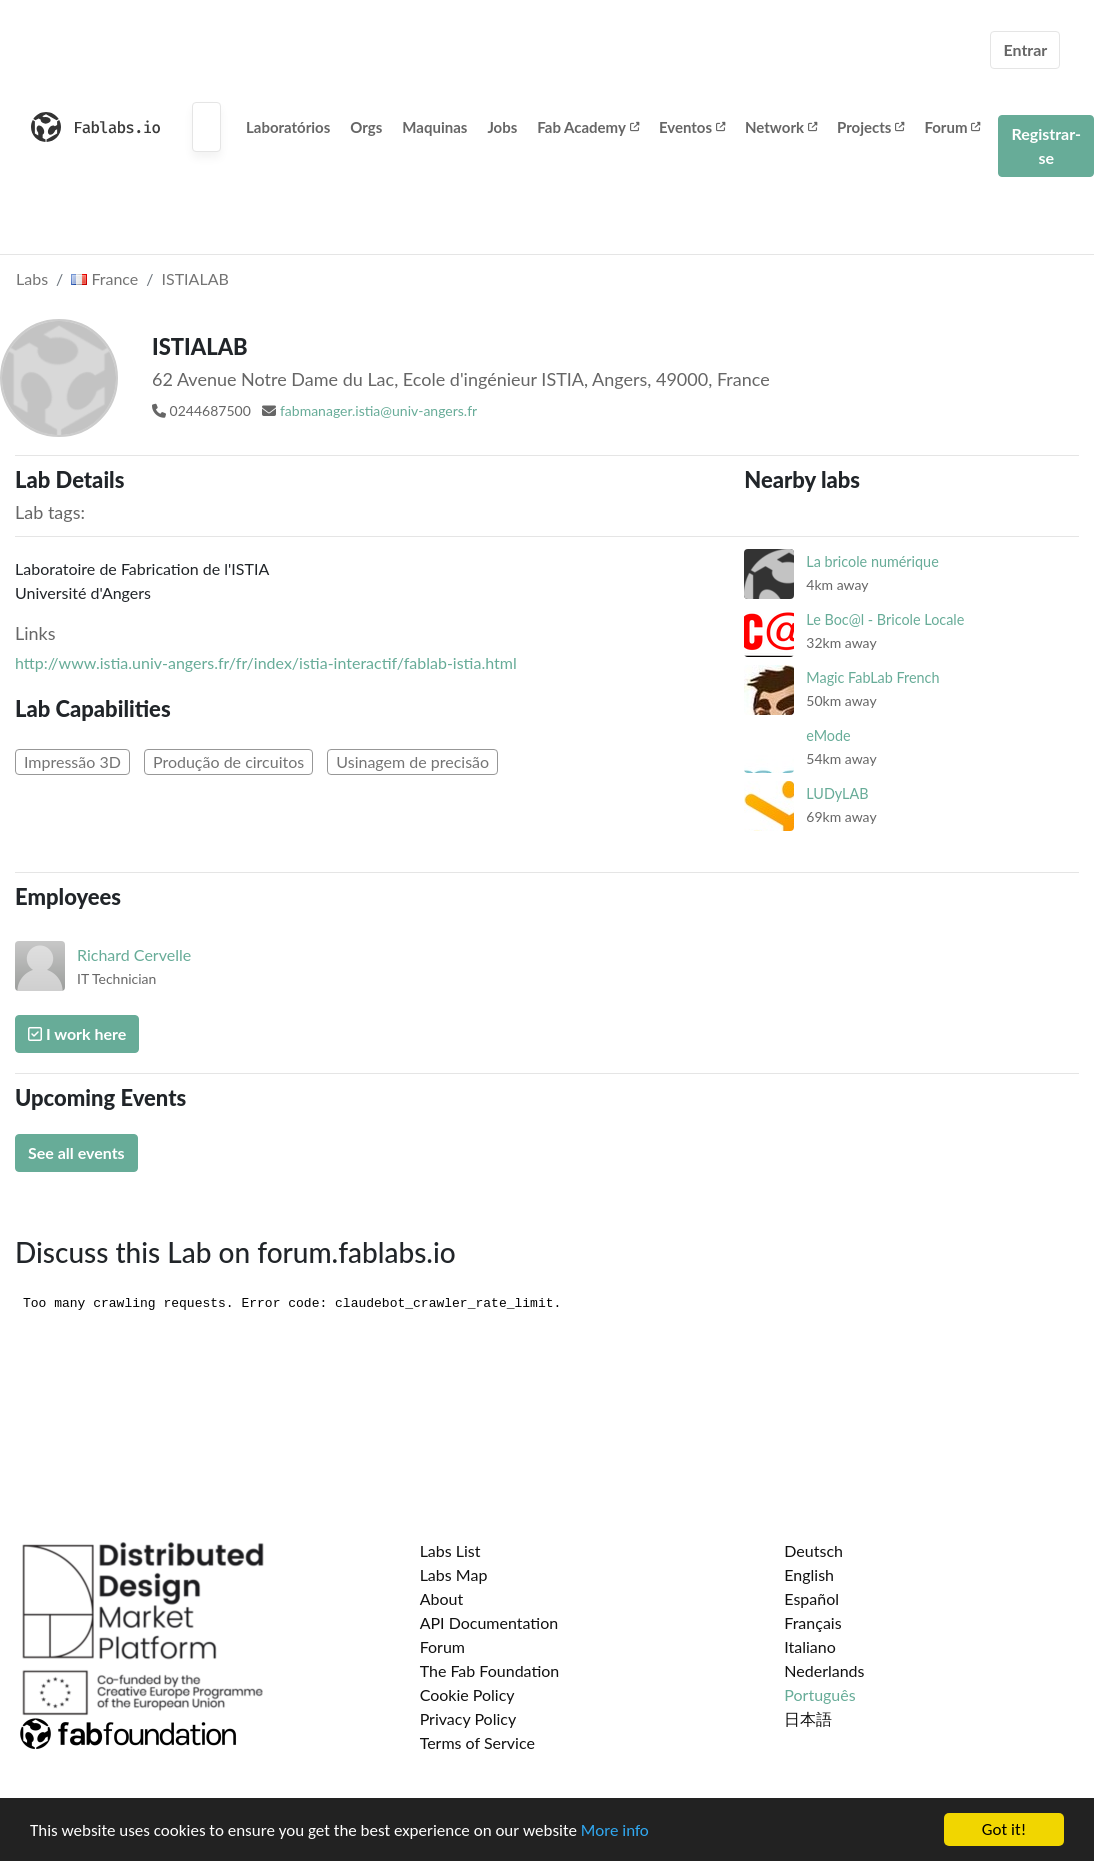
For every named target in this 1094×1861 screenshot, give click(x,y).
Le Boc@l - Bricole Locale (885, 619)
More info (615, 1831)
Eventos (692, 127)
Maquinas (434, 127)
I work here (77, 1033)
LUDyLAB (837, 793)
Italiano (810, 1646)
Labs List (450, 1550)
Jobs (502, 127)
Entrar (1025, 49)
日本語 (808, 1718)
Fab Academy (588, 127)
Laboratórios (288, 127)
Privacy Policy (468, 1718)
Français (812, 1622)
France (104, 278)
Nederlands (824, 1670)
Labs (32, 278)
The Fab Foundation (490, 1670)
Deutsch (813, 1550)
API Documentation (489, 1622)
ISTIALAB (195, 278)
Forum (952, 127)
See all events (76, 1152)
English (809, 1574)
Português (819, 1694)
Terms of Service (477, 1742)
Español (811, 1598)
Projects (870, 127)
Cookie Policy (467, 1694)
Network (781, 127)
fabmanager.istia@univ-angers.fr (378, 410)
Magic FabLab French (872, 677)
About (442, 1598)
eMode (828, 735)
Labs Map (454, 1574)
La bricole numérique (872, 561)
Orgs (366, 127)
